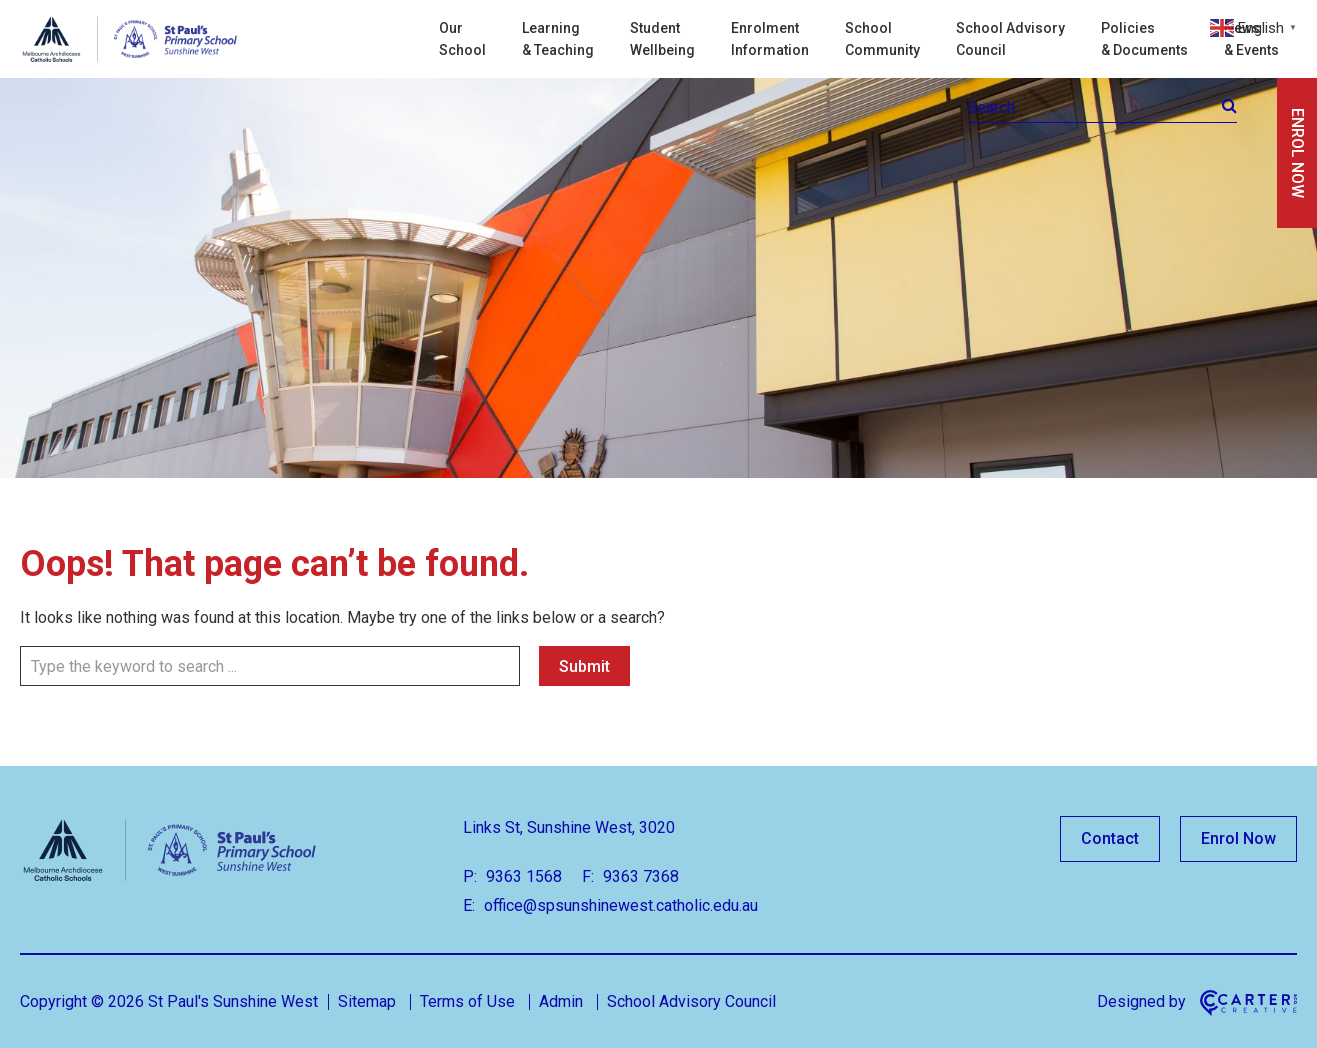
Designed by (1141, 1001)
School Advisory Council (1010, 39)
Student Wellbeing (662, 39)
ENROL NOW (1297, 153)
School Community (882, 39)
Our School (462, 39)
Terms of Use (467, 1001)
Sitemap (367, 1001)
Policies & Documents (1144, 39)
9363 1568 (522, 876)
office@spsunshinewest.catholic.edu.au (619, 905)
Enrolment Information (770, 39)
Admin (561, 1001)
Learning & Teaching (558, 39)
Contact (1110, 838)
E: (469, 905)
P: (470, 876)
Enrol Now (1238, 838)
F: (588, 876)
